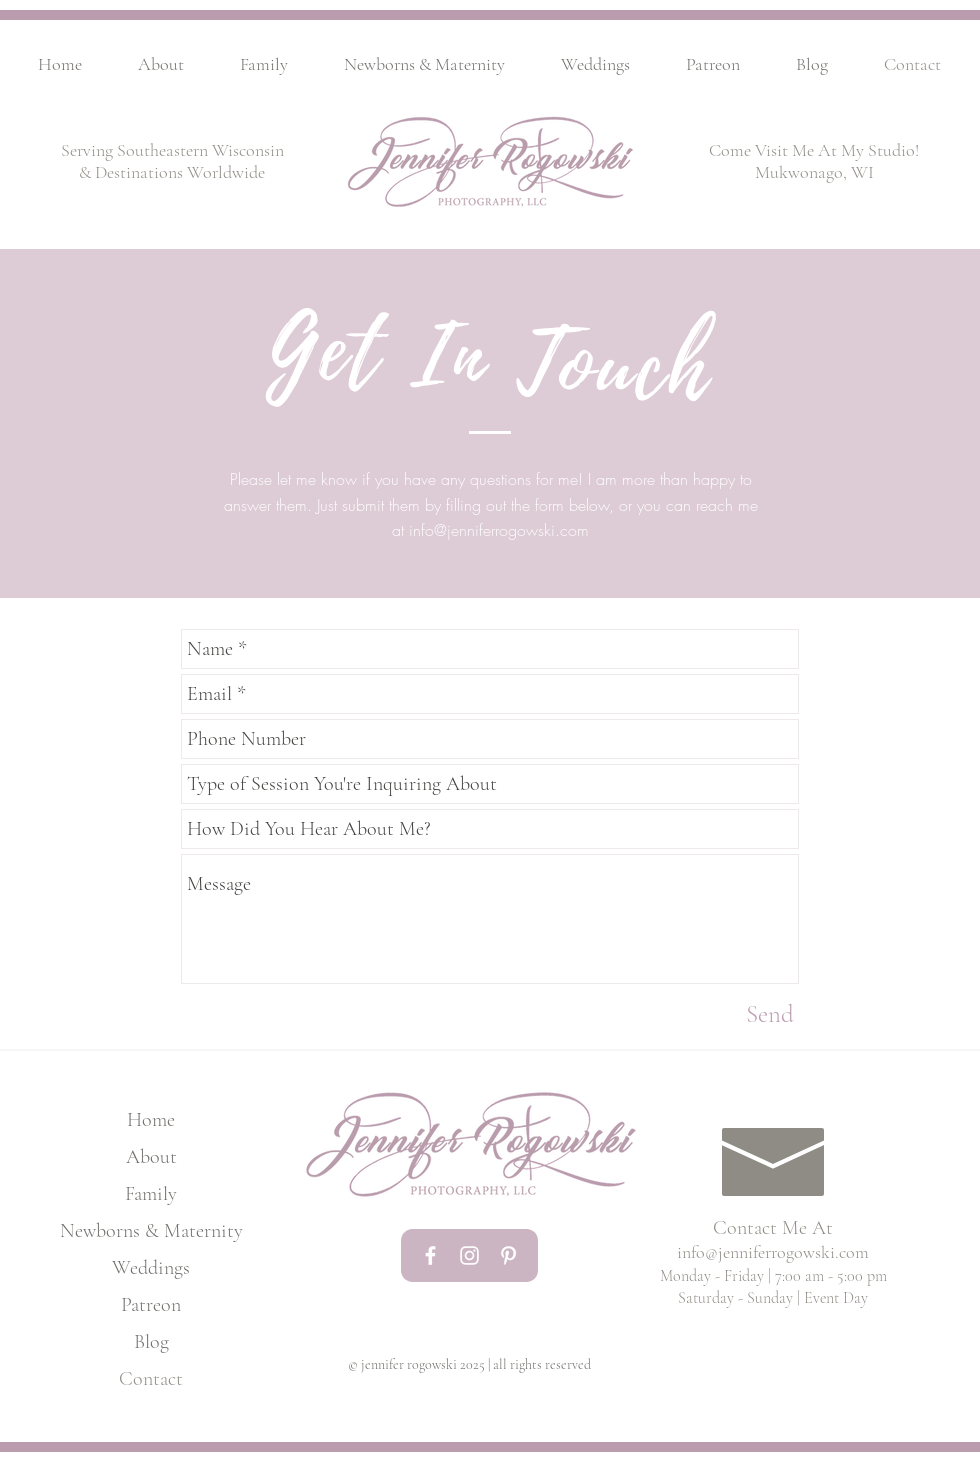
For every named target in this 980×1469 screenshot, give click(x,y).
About (151, 1157)
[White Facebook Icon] (430, 1255)
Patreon (151, 1305)
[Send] (770, 1014)
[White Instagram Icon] (469, 1255)
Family (151, 1194)
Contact (151, 1379)
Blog (151, 1342)
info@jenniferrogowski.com (499, 530)
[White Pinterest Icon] (508, 1255)
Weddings (151, 1268)
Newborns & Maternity (151, 1231)
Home (151, 1120)
